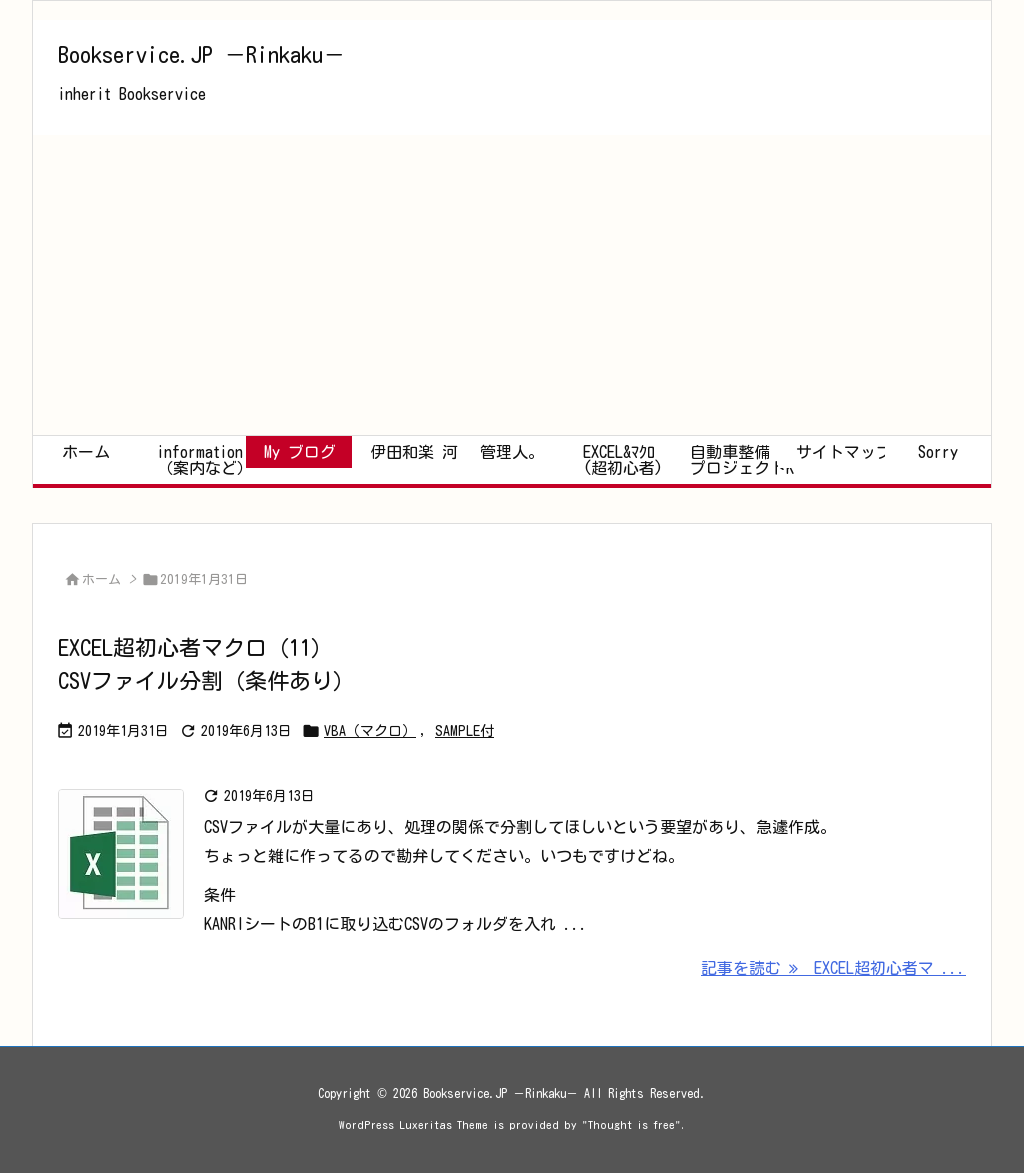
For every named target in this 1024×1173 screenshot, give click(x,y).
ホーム (101, 579)
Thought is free (631, 1124)
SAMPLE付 (464, 731)
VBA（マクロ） (370, 731)
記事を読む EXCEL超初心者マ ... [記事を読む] (833, 968)
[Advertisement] (512, 285)
